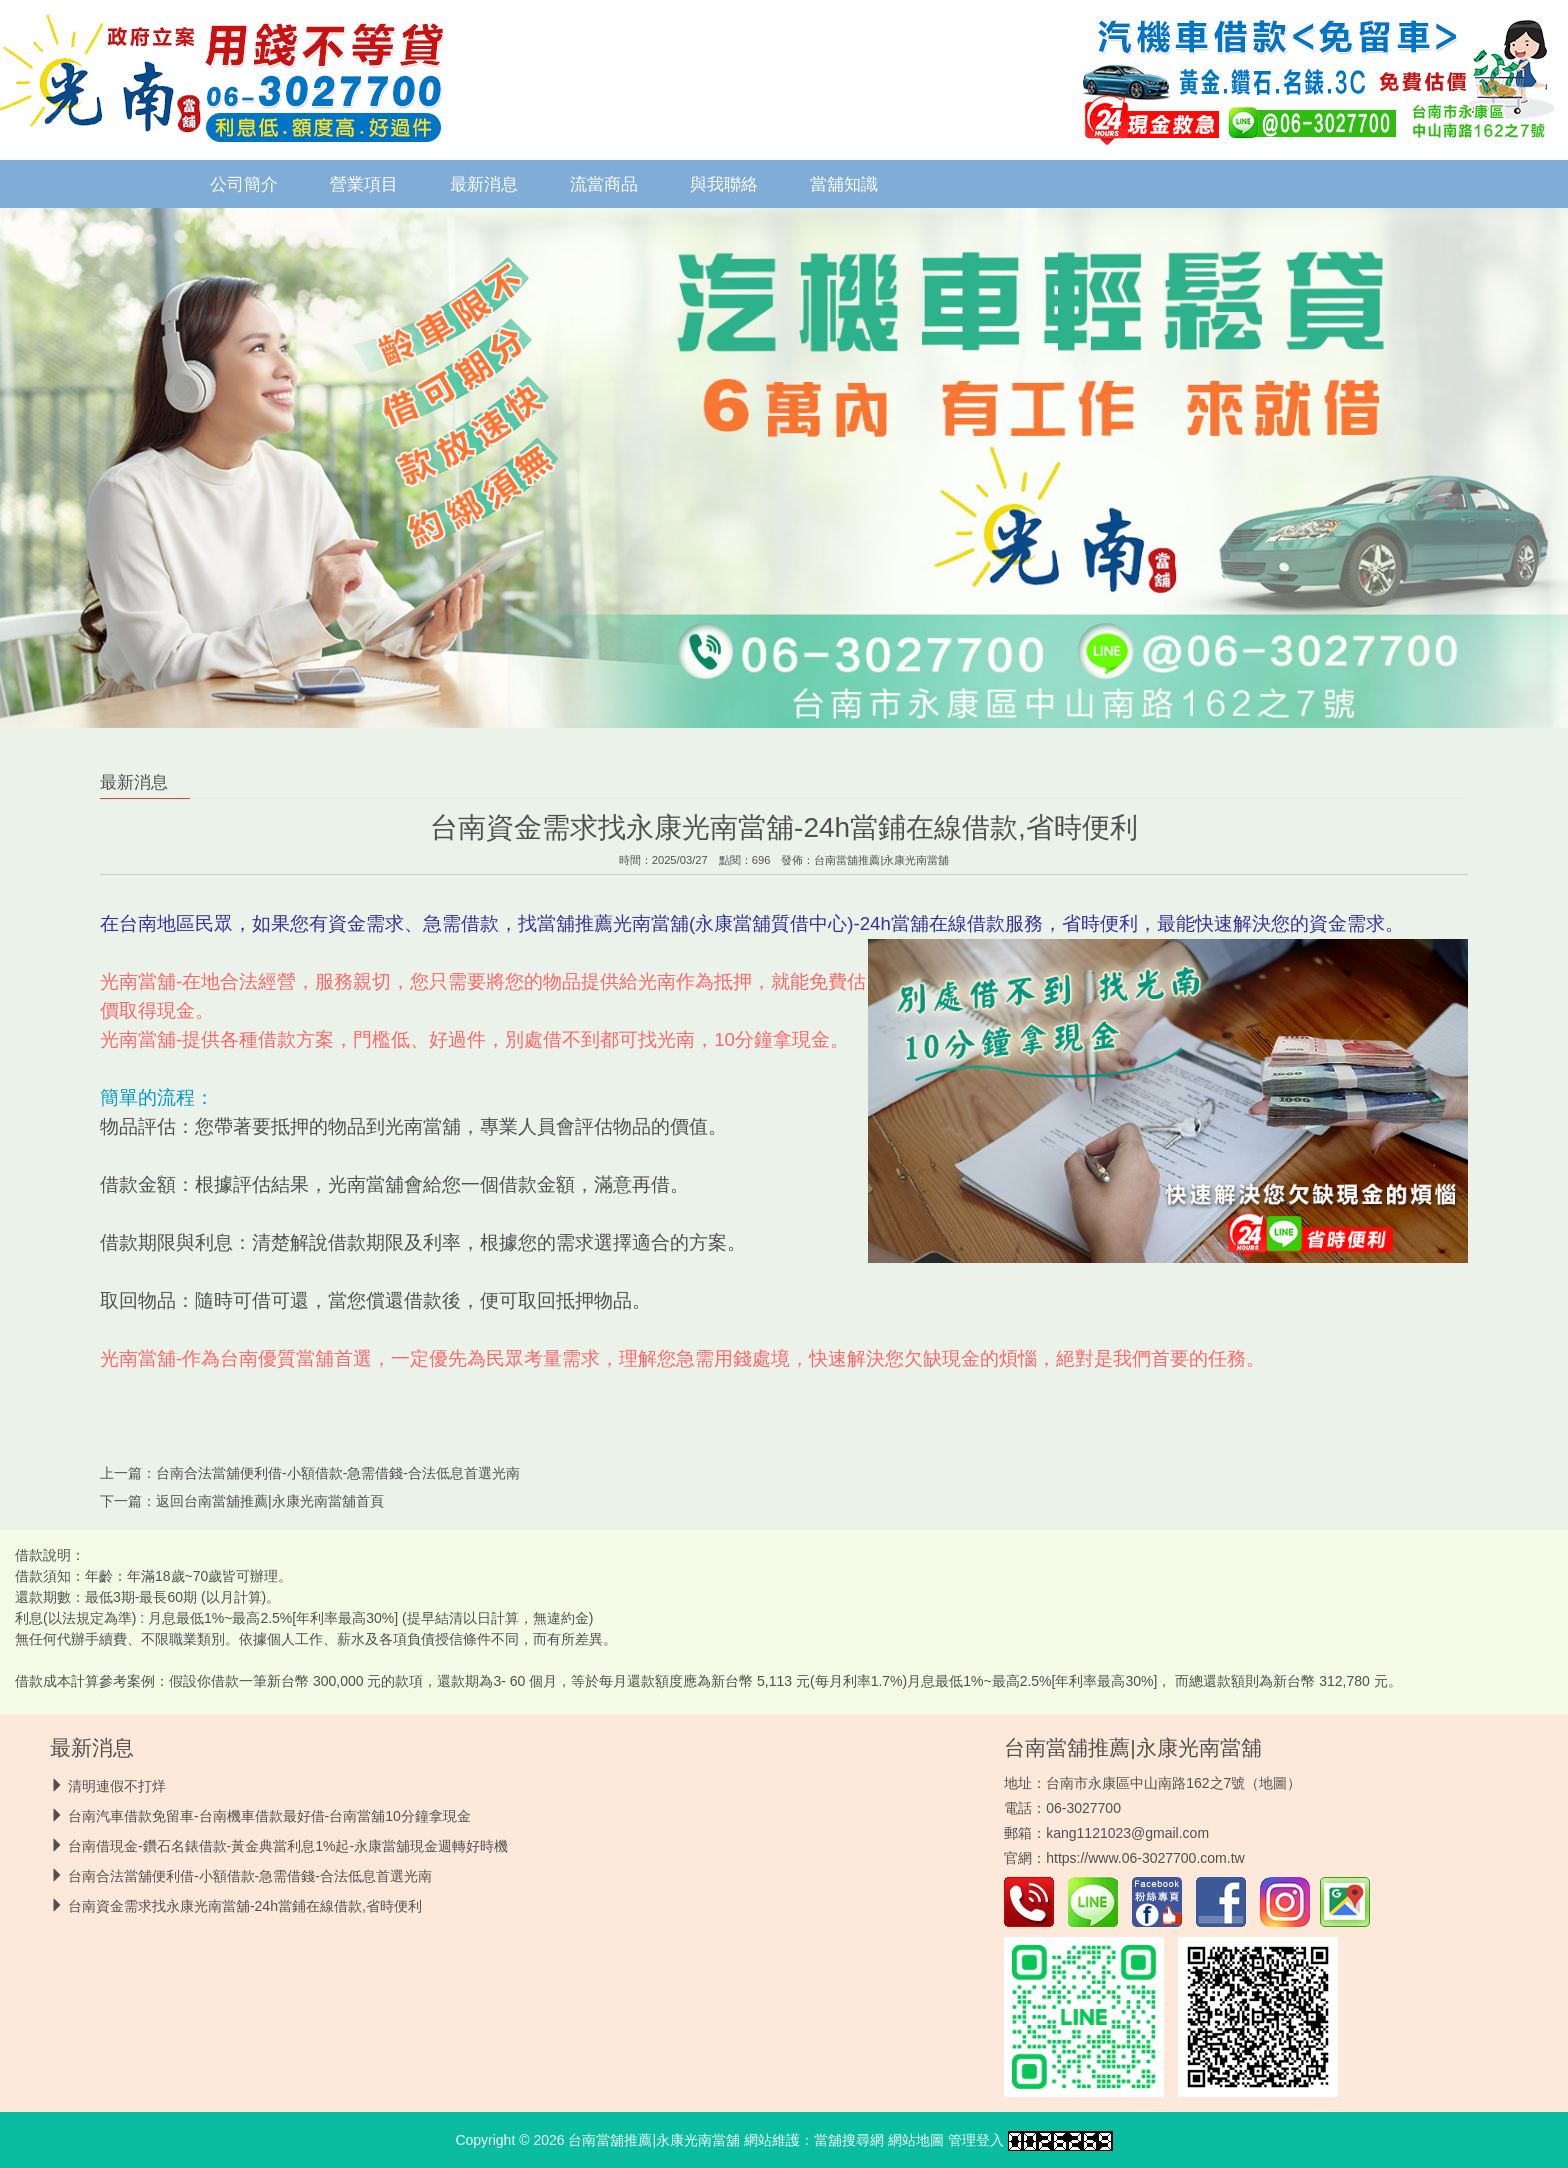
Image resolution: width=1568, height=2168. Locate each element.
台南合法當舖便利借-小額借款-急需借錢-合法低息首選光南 (338, 1473)
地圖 (1273, 1783)
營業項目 (364, 184)
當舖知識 (844, 184)
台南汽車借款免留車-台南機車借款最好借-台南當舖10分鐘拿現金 (269, 1816)
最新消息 (484, 184)
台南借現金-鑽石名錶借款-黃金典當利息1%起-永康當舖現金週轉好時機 (288, 1846)
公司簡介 (244, 184)
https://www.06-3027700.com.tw (1145, 1858)
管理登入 (976, 2140)
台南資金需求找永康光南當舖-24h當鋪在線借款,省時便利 (245, 1906)
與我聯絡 (724, 184)
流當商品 (604, 184)
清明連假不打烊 (117, 1786)
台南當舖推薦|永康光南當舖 (881, 860)
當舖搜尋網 (849, 2140)
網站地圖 (916, 2140)
